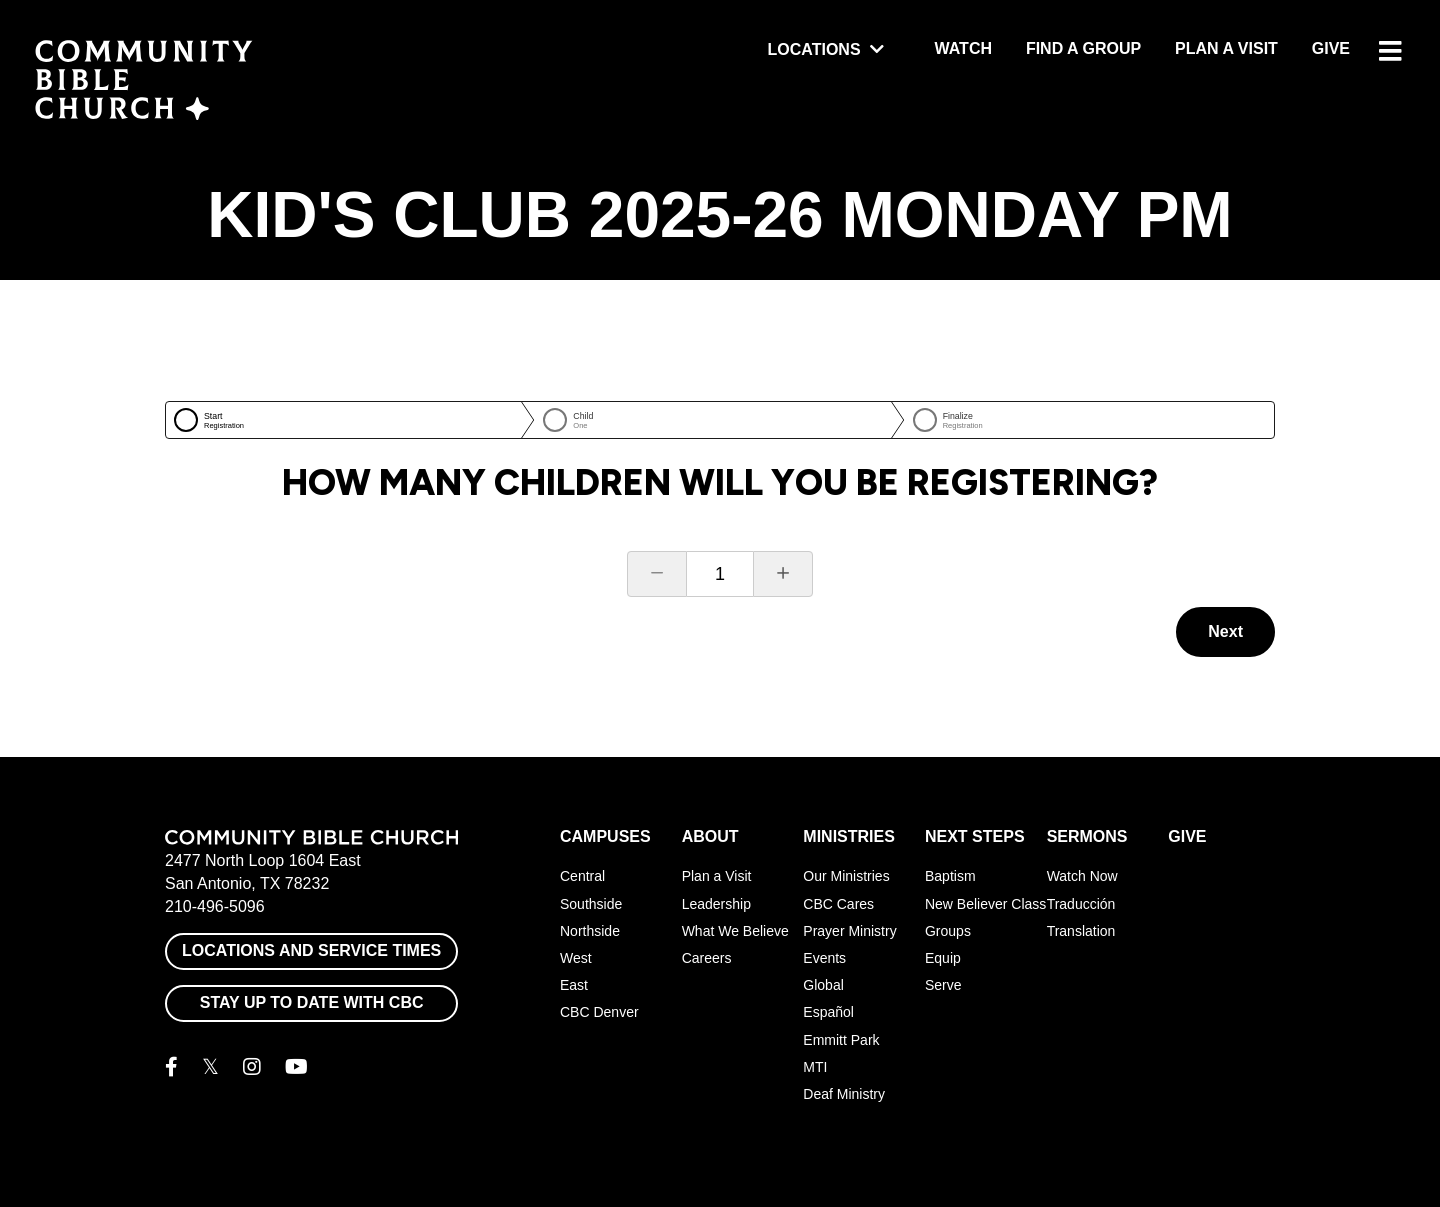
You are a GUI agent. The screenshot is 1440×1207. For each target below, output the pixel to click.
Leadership (716, 904)
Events (824, 958)
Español (828, 1012)
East (574, 985)
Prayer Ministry (849, 931)
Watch (963, 48)
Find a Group (1083, 48)
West (576, 958)
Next (1225, 631)
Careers (707, 958)
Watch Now (1082, 876)
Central (582, 876)
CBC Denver (599, 1012)
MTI (815, 1067)
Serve (943, 985)
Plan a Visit (1226, 48)
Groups (948, 931)
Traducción (1081, 904)
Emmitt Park (841, 1040)
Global (823, 985)
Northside (590, 931)
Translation (1081, 931)
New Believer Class (985, 904)
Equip (943, 958)
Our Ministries (846, 876)
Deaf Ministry (844, 1094)
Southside (591, 904)
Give (1331, 48)
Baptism (950, 876)
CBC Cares (838, 904)
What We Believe (735, 931)
